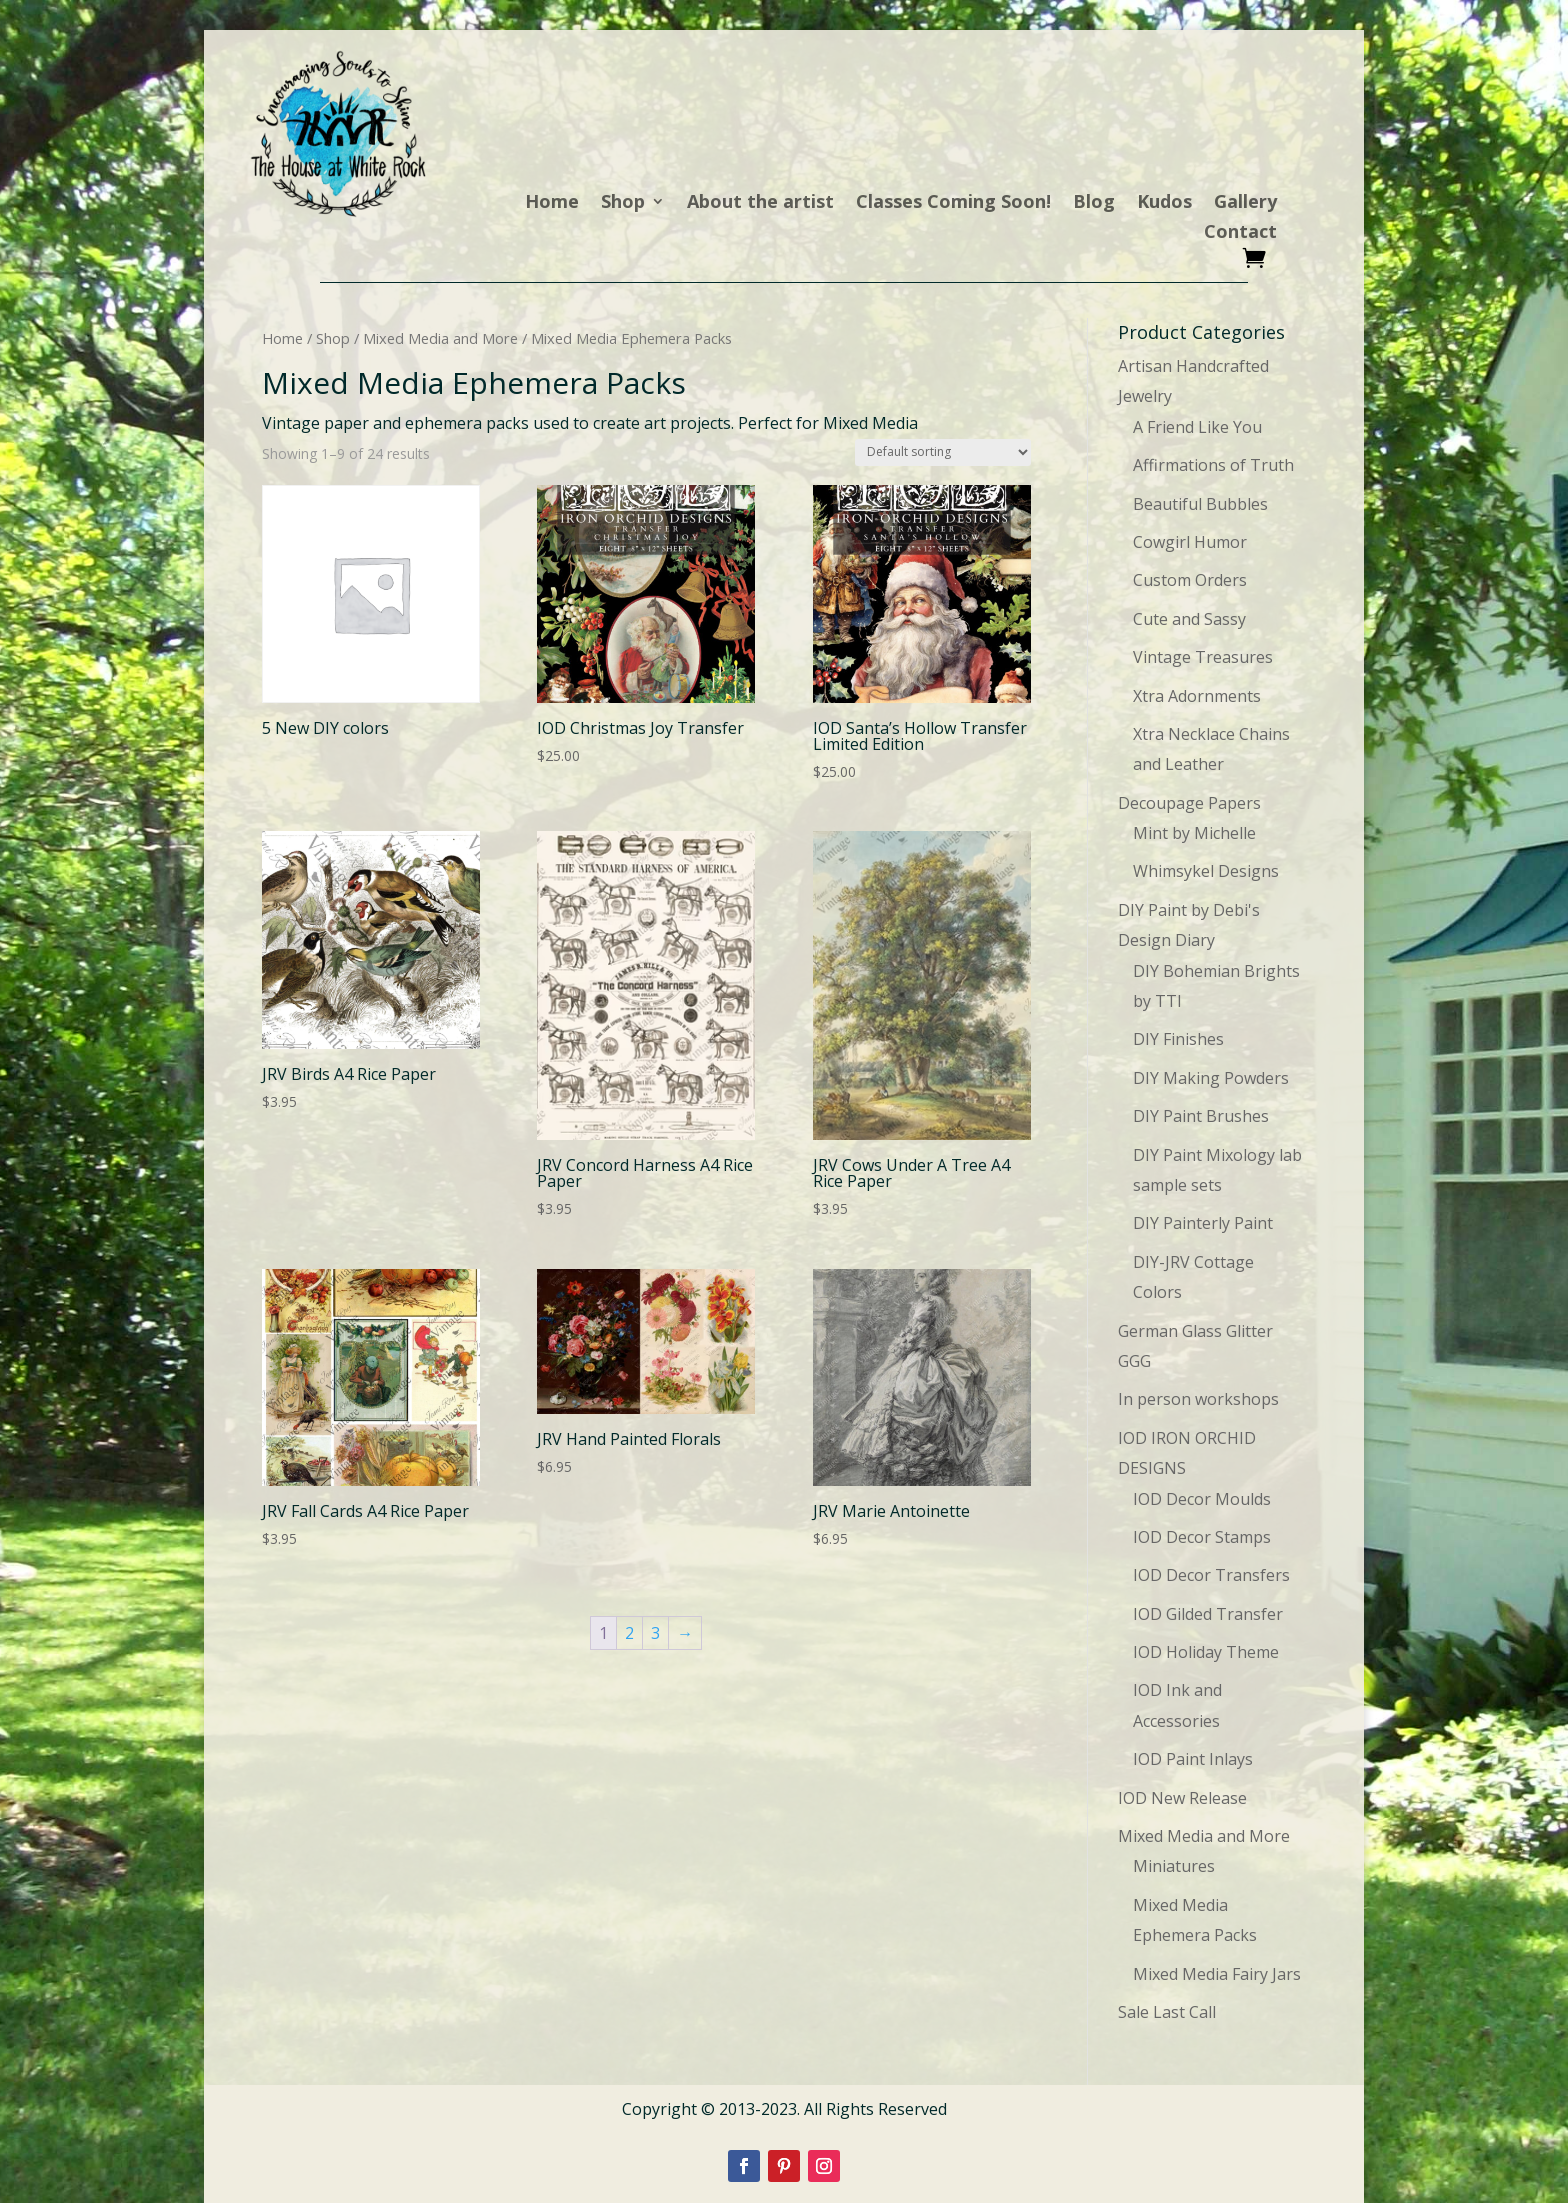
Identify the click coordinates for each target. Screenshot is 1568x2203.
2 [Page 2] (629, 1633)
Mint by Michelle (1194, 833)
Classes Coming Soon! (953, 203)
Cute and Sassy (1189, 619)
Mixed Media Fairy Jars (1217, 1974)
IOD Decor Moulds (1202, 1499)
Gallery (1245, 203)
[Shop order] (943, 452)
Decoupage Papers (1189, 803)
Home (552, 203)
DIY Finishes (1178, 1039)
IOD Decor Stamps (1202, 1537)
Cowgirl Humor (1190, 542)
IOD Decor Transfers (1211, 1575)
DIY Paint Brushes (1201, 1116)
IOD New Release (1182, 1798)
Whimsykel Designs (1206, 871)
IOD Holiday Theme (1206, 1652)
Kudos (1164, 203)
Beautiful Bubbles (1200, 504)
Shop (623, 203)
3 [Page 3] (655, 1633)
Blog (1094, 203)
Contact (1240, 233)
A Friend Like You (1197, 427)
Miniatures (1174, 1866)
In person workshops (1198, 1399)
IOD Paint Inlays (1193, 1759)
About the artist (760, 203)
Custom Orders (1190, 580)
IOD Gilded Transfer (1208, 1614)
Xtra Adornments (1197, 696)
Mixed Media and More (440, 338)
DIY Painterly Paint (1203, 1223)
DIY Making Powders (1211, 1078)
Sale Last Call (1167, 2012)
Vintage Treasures (1203, 657)
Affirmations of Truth (1213, 465)
